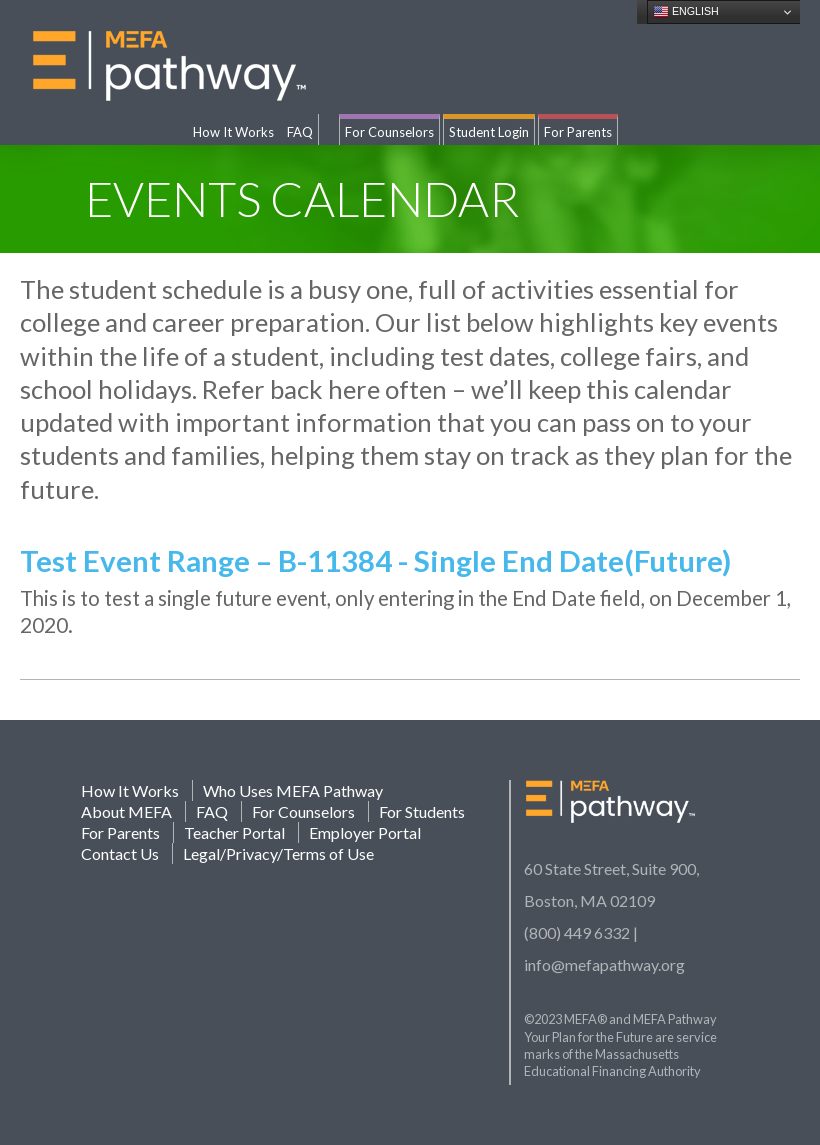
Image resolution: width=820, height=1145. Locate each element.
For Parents (578, 132)
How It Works (233, 132)
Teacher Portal (234, 832)
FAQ (300, 132)
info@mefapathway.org (604, 964)
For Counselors (389, 132)
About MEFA (126, 811)
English (686, 12)
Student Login (489, 132)
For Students (422, 811)
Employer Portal (365, 832)
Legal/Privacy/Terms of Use (278, 853)
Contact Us (120, 853)
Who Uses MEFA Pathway (293, 790)
